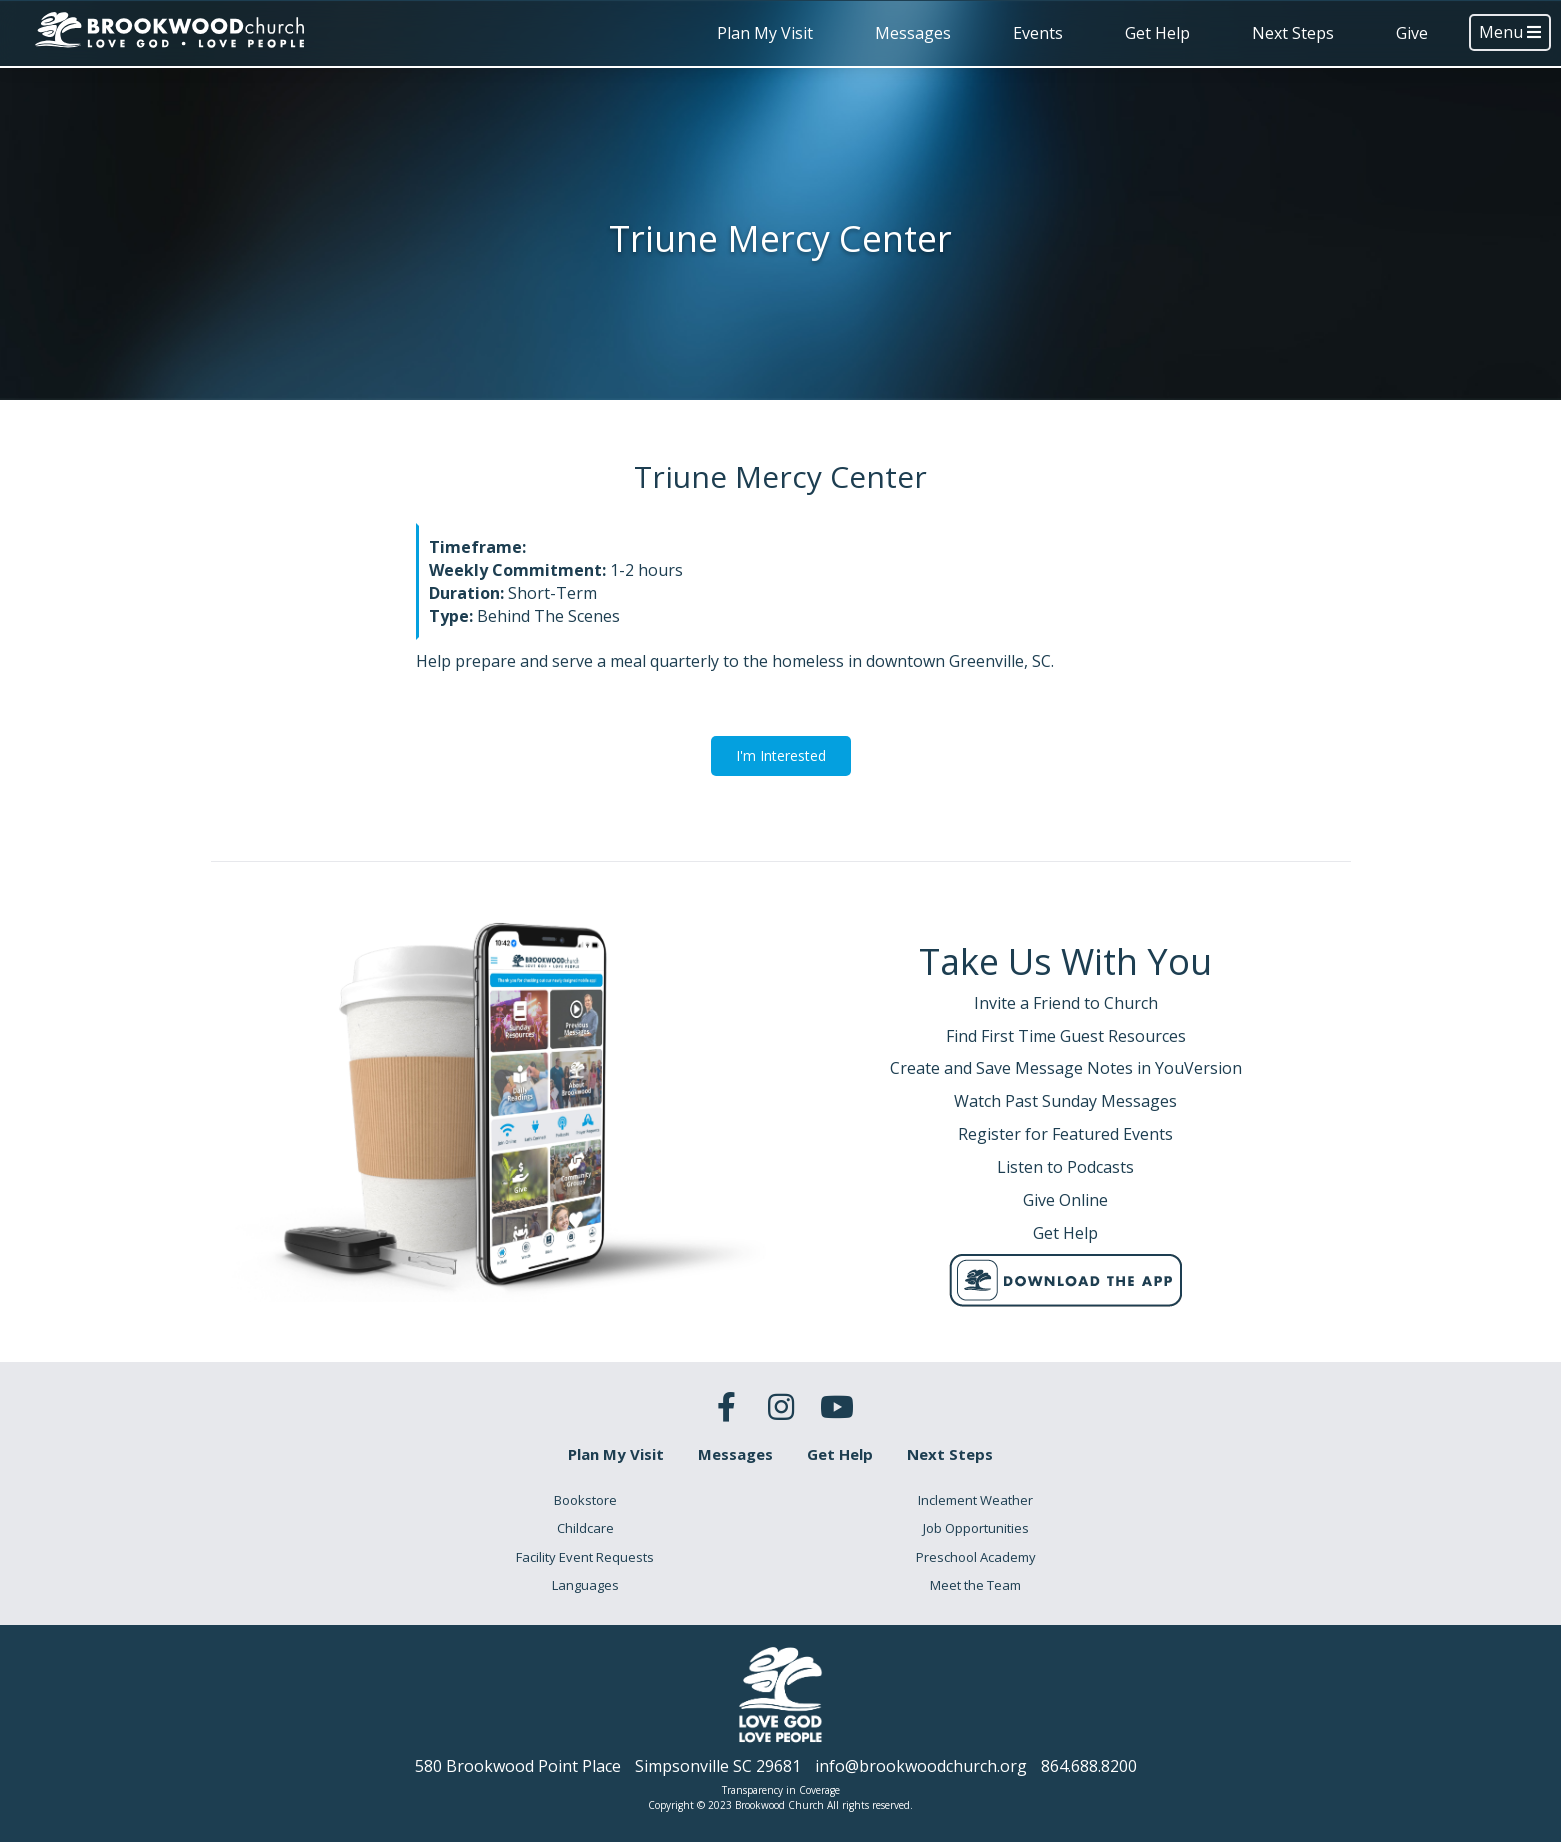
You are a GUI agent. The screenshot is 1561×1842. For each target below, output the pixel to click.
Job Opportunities (976, 1528)
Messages (913, 33)
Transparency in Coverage (781, 1790)
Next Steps (1293, 33)
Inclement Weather (975, 1500)
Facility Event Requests (585, 1557)
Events (1038, 33)
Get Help (1157, 33)
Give (1412, 33)
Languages (585, 1585)
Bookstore (585, 1500)
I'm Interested (781, 755)
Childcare (585, 1528)
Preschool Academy (976, 1557)
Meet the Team (975, 1585)
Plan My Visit (765, 33)
